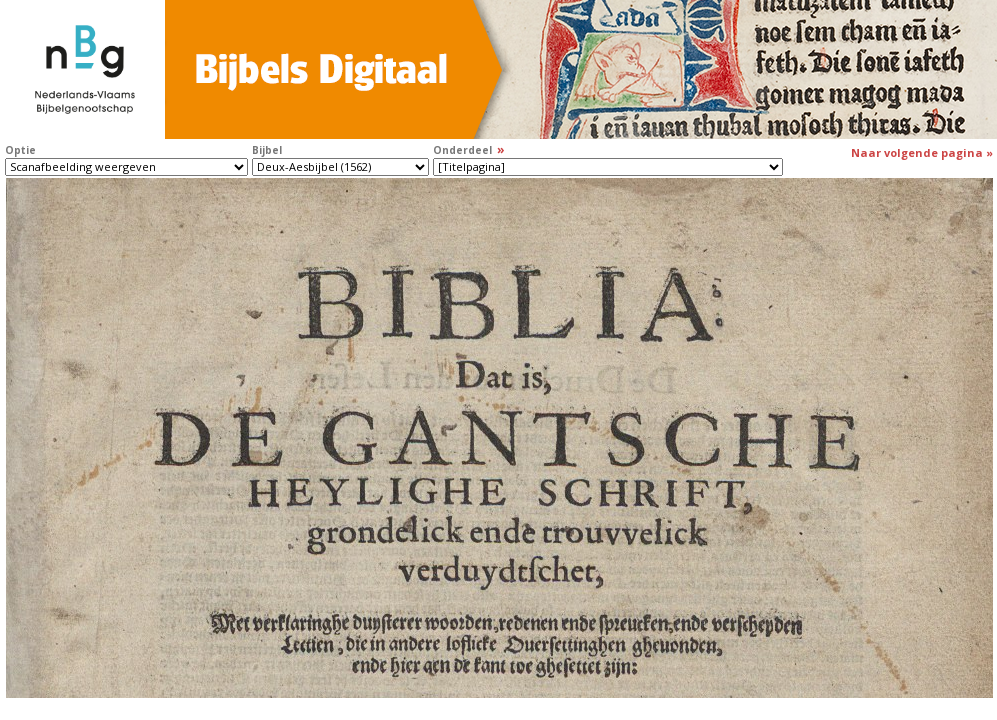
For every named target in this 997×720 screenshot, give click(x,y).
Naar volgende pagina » (922, 152)
